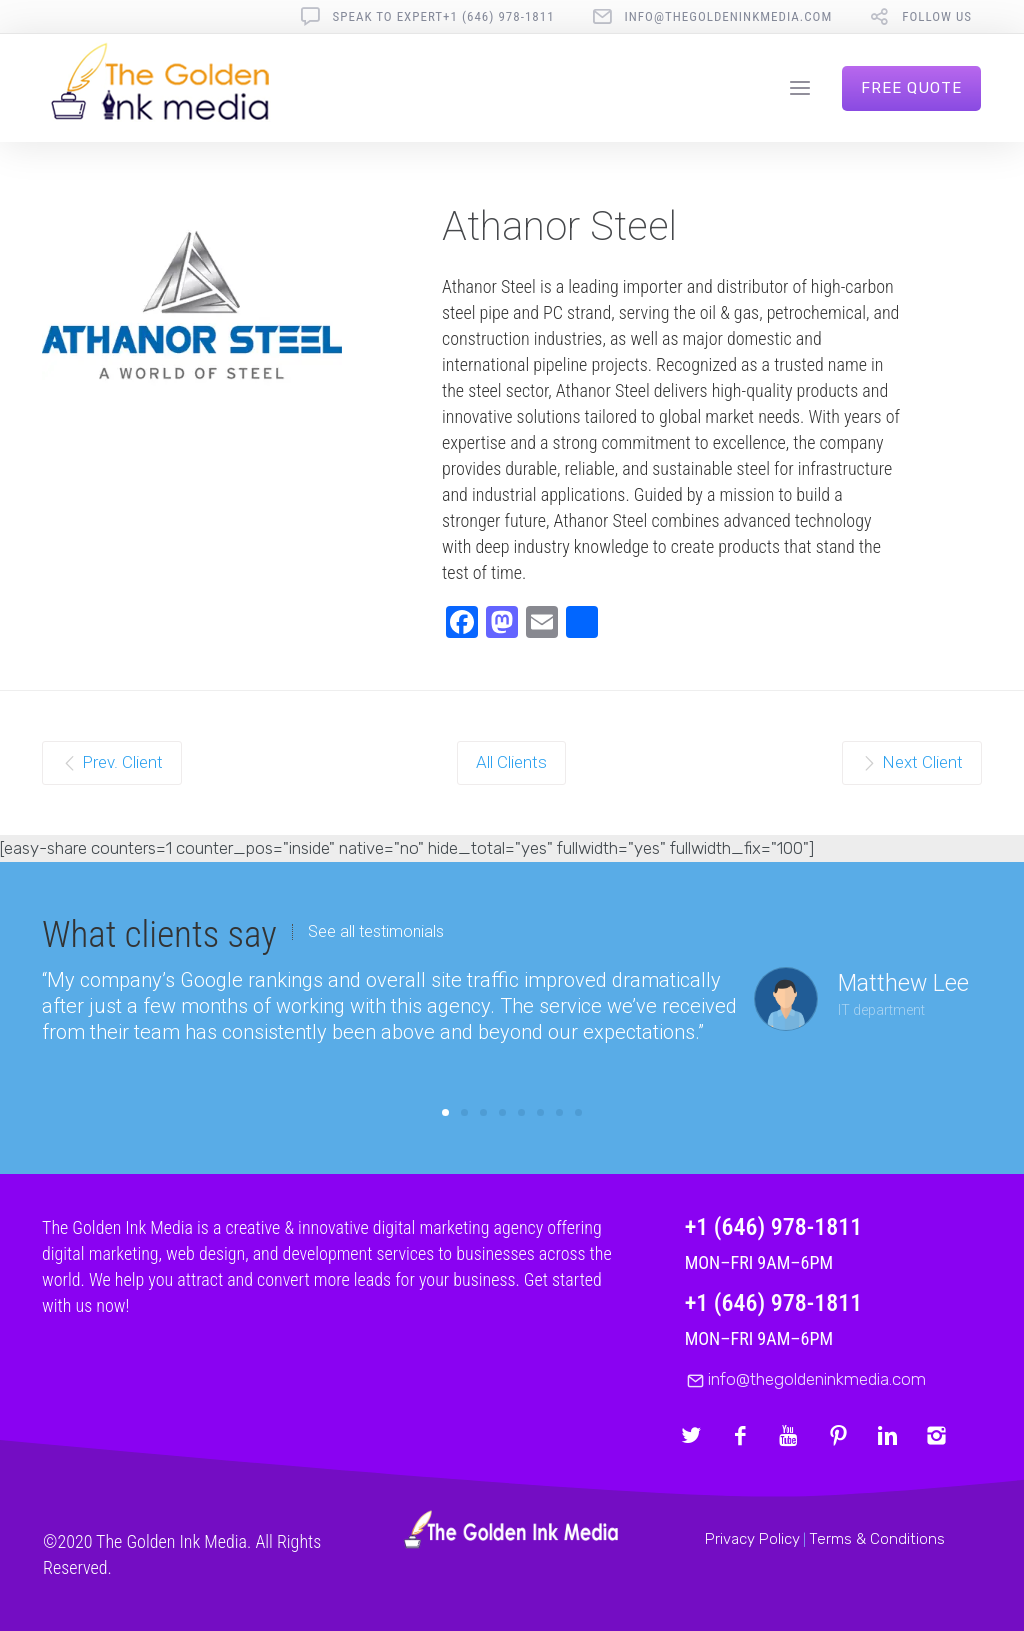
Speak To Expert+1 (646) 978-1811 (444, 16)
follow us (937, 16)
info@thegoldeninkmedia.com (729, 16)
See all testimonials (376, 932)
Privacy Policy (752, 1539)
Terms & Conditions (877, 1539)
